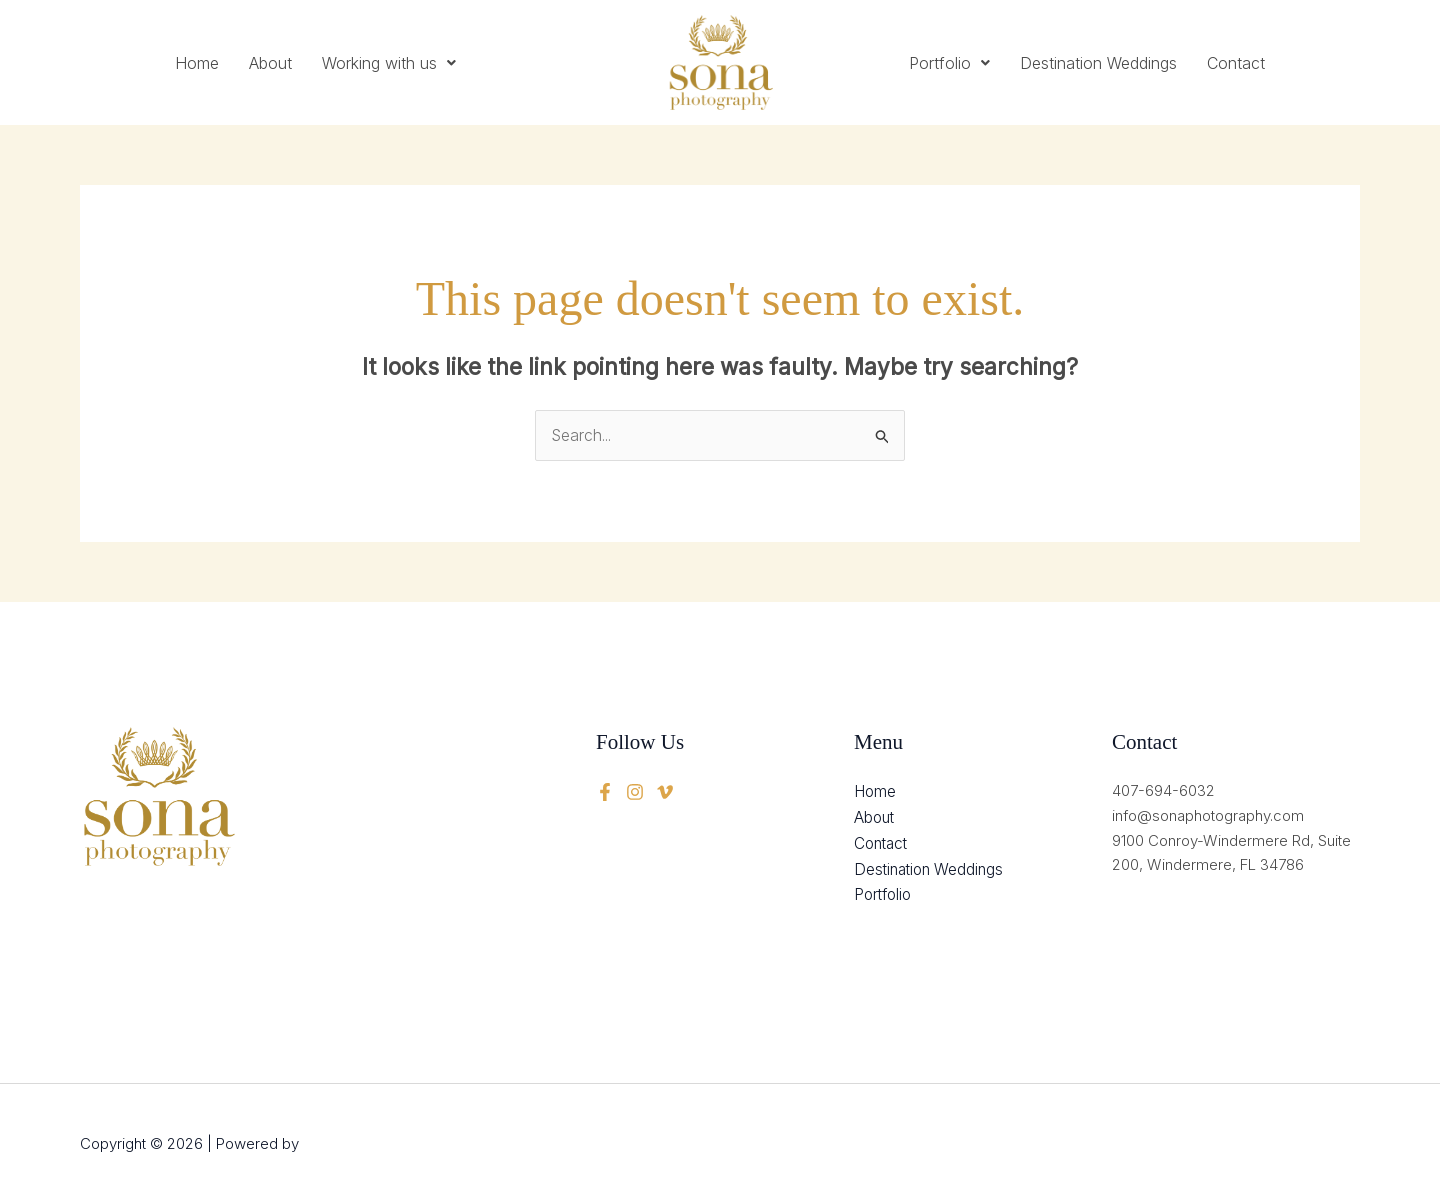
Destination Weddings (1098, 63)
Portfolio (949, 63)
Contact (1236, 63)
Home (197, 63)
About (270, 63)
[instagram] (665, 791)
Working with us (389, 63)
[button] (389, 63)
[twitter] (635, 791)
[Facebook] (605, 791)
